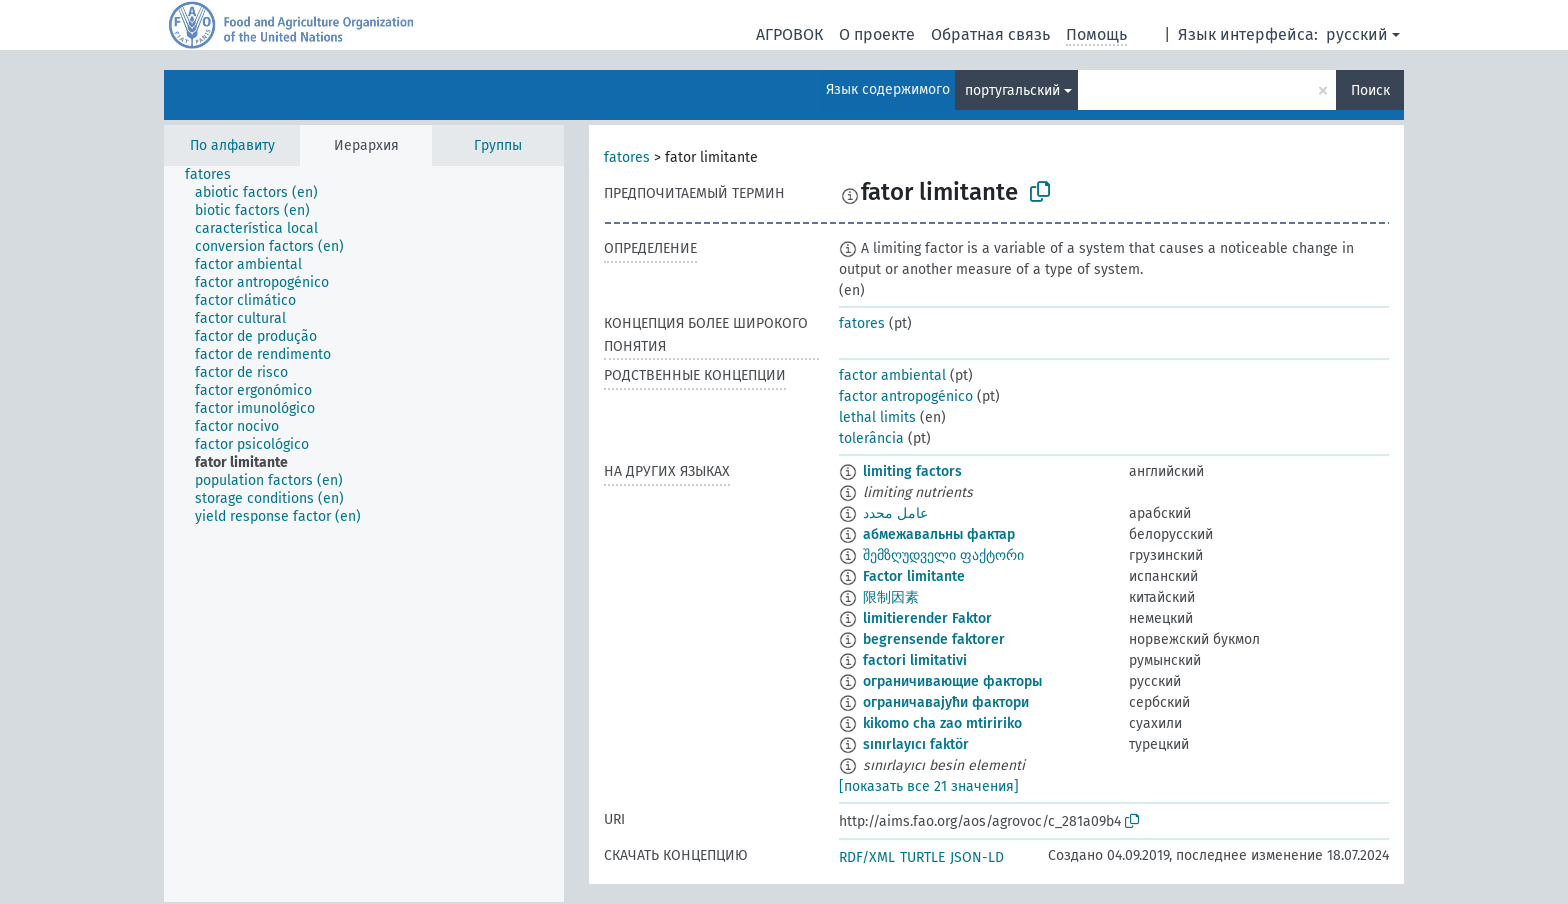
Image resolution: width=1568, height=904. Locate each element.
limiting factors (912, 471)
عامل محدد (895, 513)
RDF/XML (867, 857)
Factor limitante (914, 576)
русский (1357, 34)
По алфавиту (232, 145)
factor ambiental (892, 375)
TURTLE (922, 857)
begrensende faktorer (934, 639)
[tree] (364, 534)
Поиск (1370, 90)
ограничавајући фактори (946, 702)
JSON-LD (977, 857)
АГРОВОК (789, 34)
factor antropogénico (906, 396)
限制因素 (891, 597)
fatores (627, 157)
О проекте (877, 34)
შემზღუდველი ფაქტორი (943, 555)
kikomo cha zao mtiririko (942, 723)
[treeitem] (216, 175)
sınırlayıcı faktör (916, 744)
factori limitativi (915, 660)
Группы (498, 145)
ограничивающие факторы (952, 681)
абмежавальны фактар (939, 534)
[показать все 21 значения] (929, 786)
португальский (1012, 90)
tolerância (871, 438)
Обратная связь (990, 34)
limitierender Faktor (927, 618)
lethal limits (877, 417)
